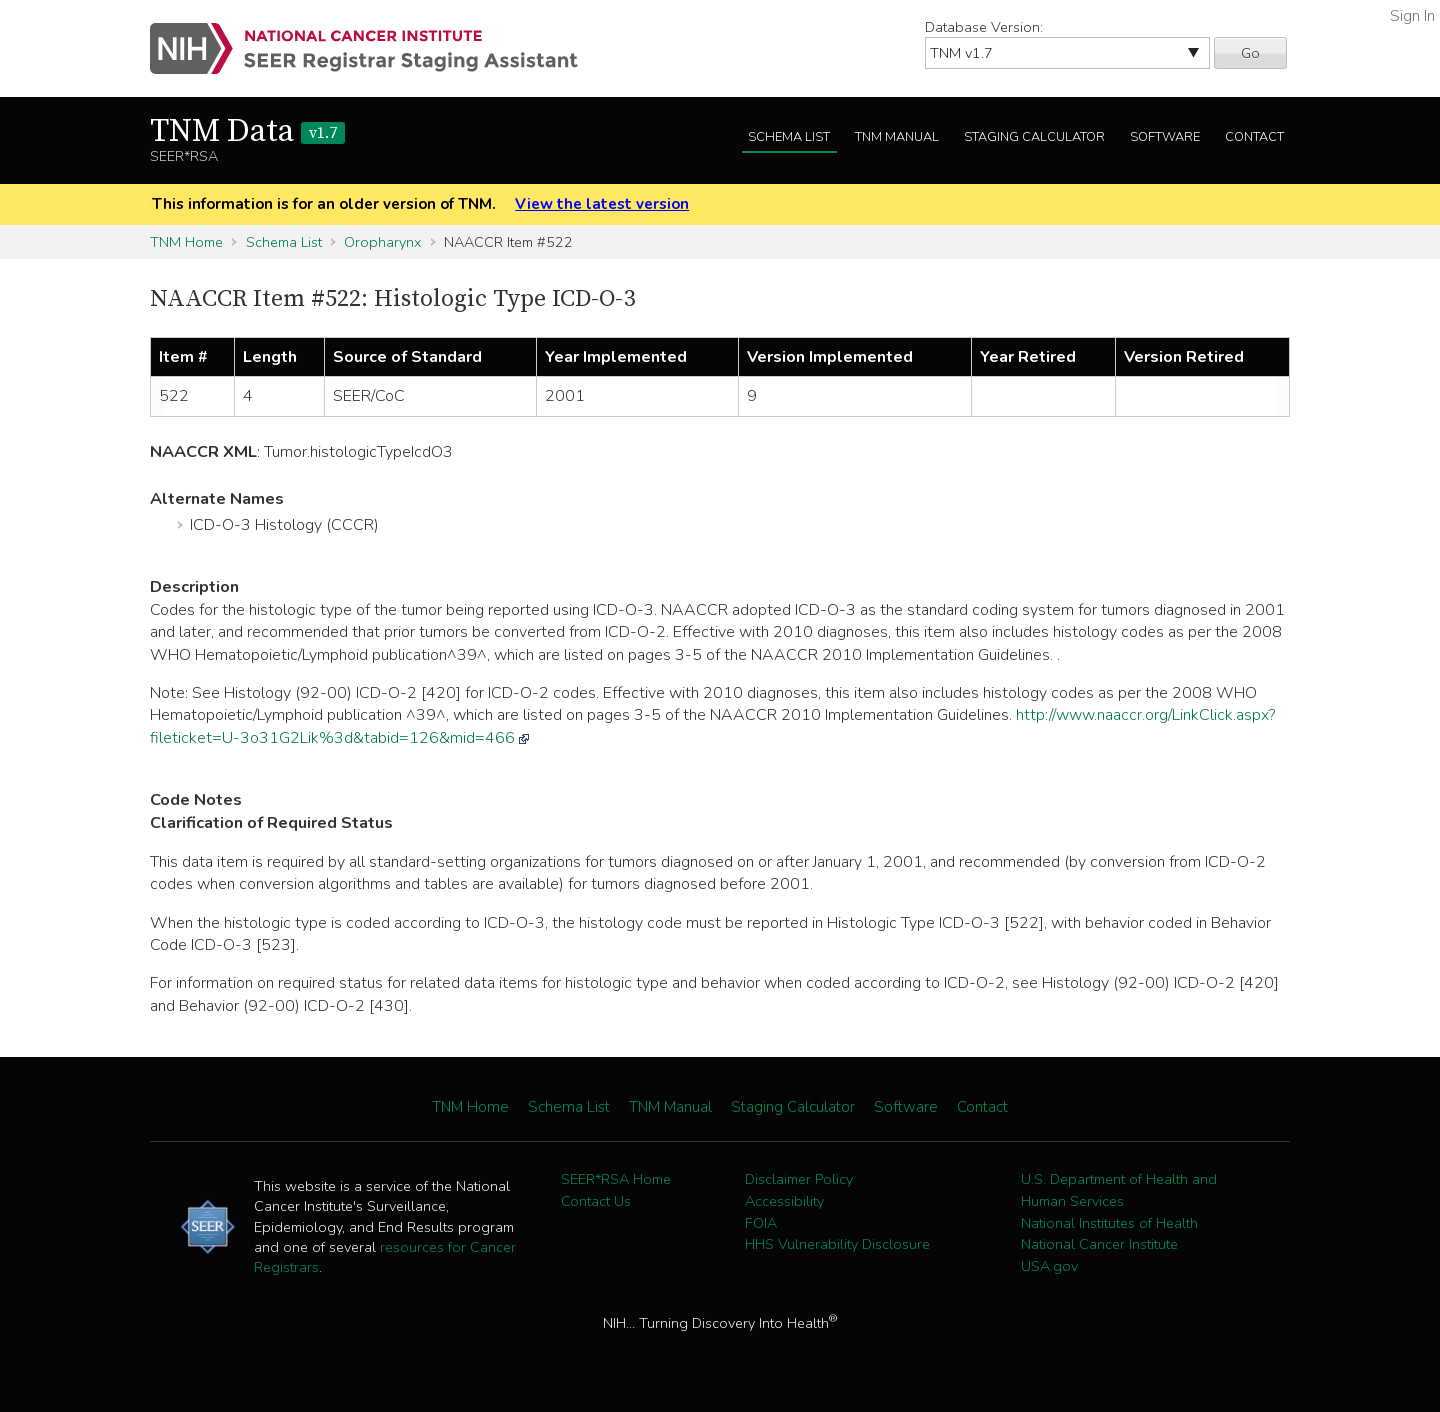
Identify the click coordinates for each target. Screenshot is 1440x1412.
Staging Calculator (1034, 137)
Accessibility (784, 1201)
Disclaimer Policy (799, 1179)
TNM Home (186, 242)
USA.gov (1049, 1266)
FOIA (761, 1223)
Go (1250, 53)
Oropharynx (382, 242)
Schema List (789, 137)
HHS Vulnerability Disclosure (837, 1244)
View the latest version (602, 204)
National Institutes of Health (1109, 1223)
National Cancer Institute (1099, 1244)
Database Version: (984, 27)
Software (1165, 137)
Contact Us (596, 1201)
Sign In (1412, 16)
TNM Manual (897, 137)
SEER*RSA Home (616, 1179)
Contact (1254, 137)
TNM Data (247, 132)
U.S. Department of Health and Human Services (1119, 1190)
